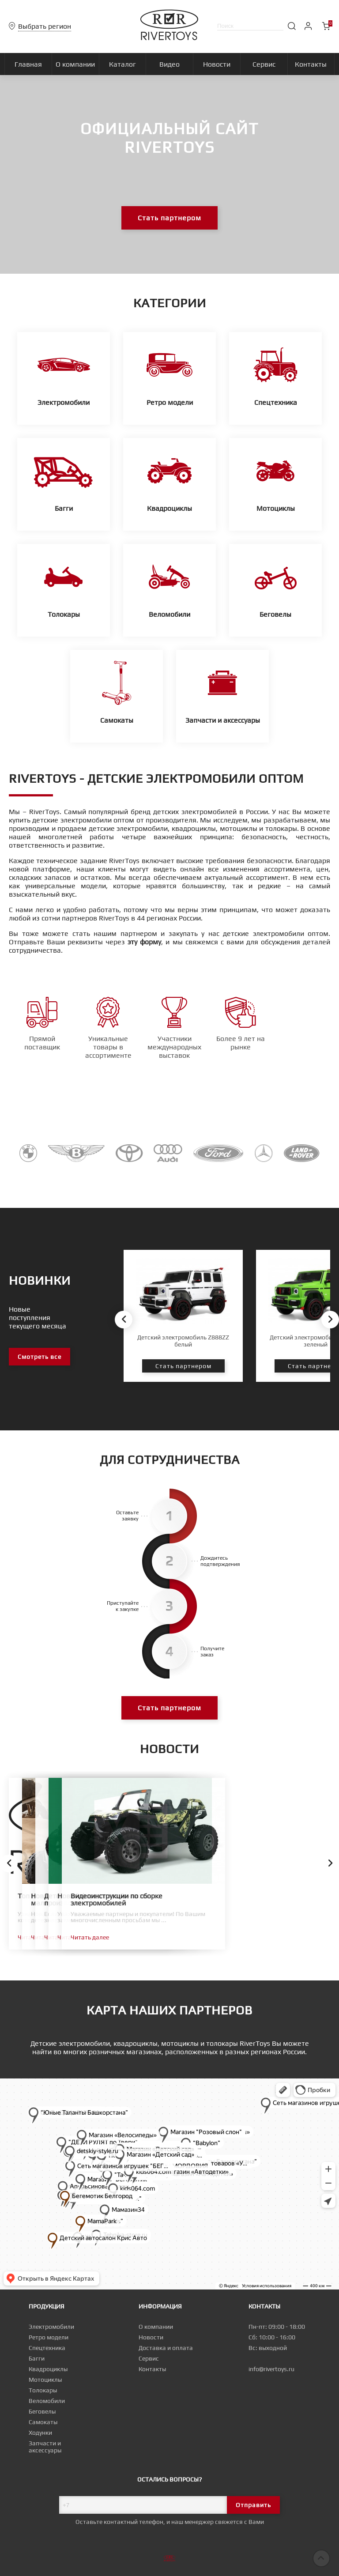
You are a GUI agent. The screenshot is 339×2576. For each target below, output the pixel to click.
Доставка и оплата (166, 2347)
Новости (151, 2337)
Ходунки (40, 2432)
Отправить (253, 2504)
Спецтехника (47, 2347)
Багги (37, 2358)
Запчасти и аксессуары (45, 2447)
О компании (156, 2326)
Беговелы (42, 2411)
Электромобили (51, 2326)
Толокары (43, 2390)
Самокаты (43, 2421)
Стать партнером (169, 218)
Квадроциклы (48, 2368)
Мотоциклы (45, 2379)
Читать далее (37, 1937)
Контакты (152, 2368)
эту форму (144, 942)
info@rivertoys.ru (271, 2368)
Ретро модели (48, 2337)
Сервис (149, 2358)
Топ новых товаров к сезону (63, 1896)
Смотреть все (39, 1356)
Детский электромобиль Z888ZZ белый (183, 1341)
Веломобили (47, 2400)
